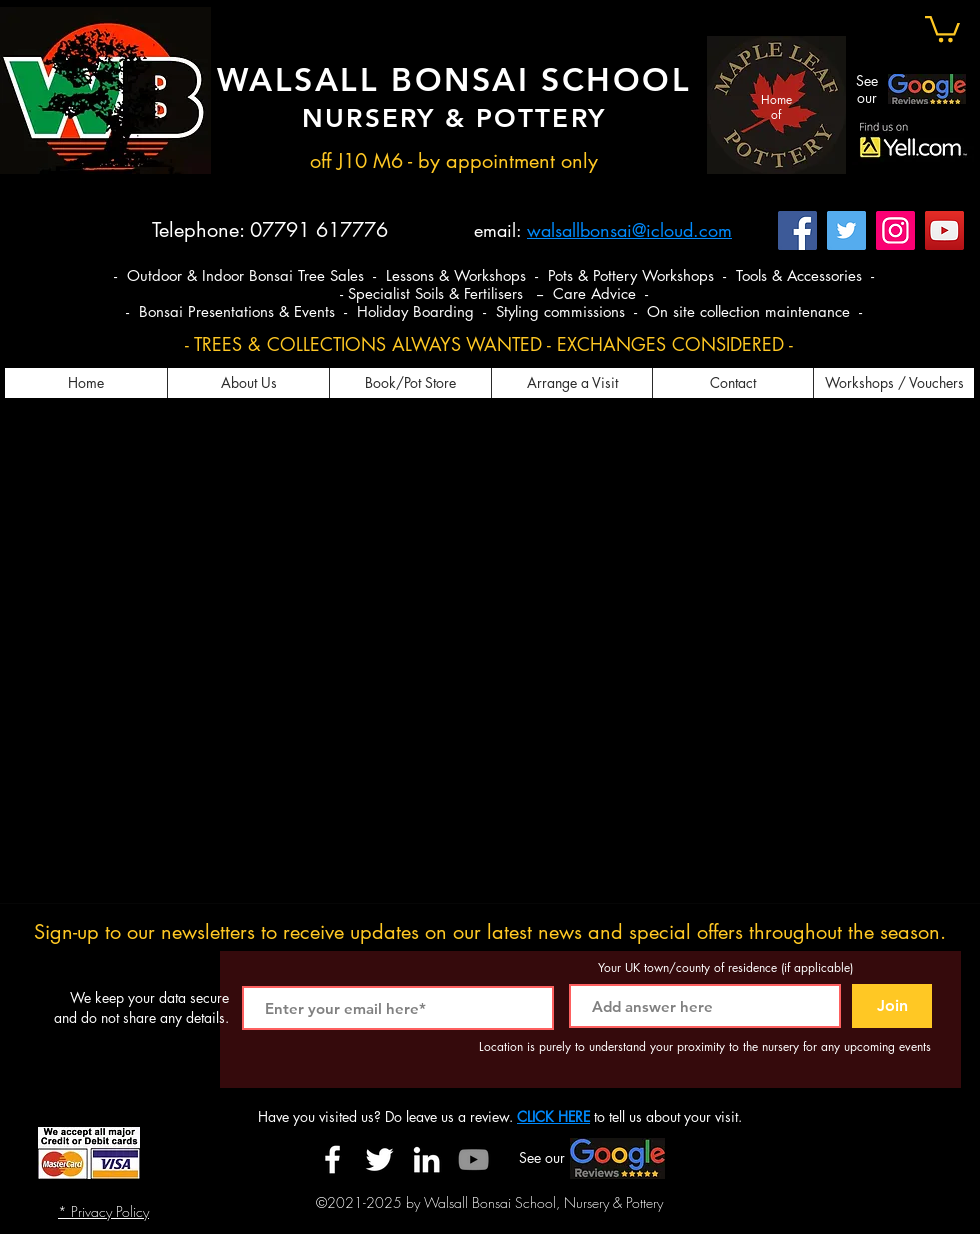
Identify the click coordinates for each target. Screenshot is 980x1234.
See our (867, 89)
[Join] (892, 1006)
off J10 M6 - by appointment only (454, 161)
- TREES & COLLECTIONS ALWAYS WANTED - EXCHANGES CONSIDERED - (489, 344)
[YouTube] (944, 230)
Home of (776, 106)
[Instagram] (895, 230)
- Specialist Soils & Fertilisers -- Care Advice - (494, 293)
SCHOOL (616, 79)
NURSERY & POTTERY (453, 118)
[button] (942, 27)
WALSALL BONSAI (379, 79)
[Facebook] (797, 230)
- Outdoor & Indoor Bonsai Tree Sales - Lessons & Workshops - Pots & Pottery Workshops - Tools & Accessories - (494, 275)
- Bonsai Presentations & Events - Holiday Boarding (302, 311)
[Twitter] (846, 230)
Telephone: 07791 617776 (270, 230)
